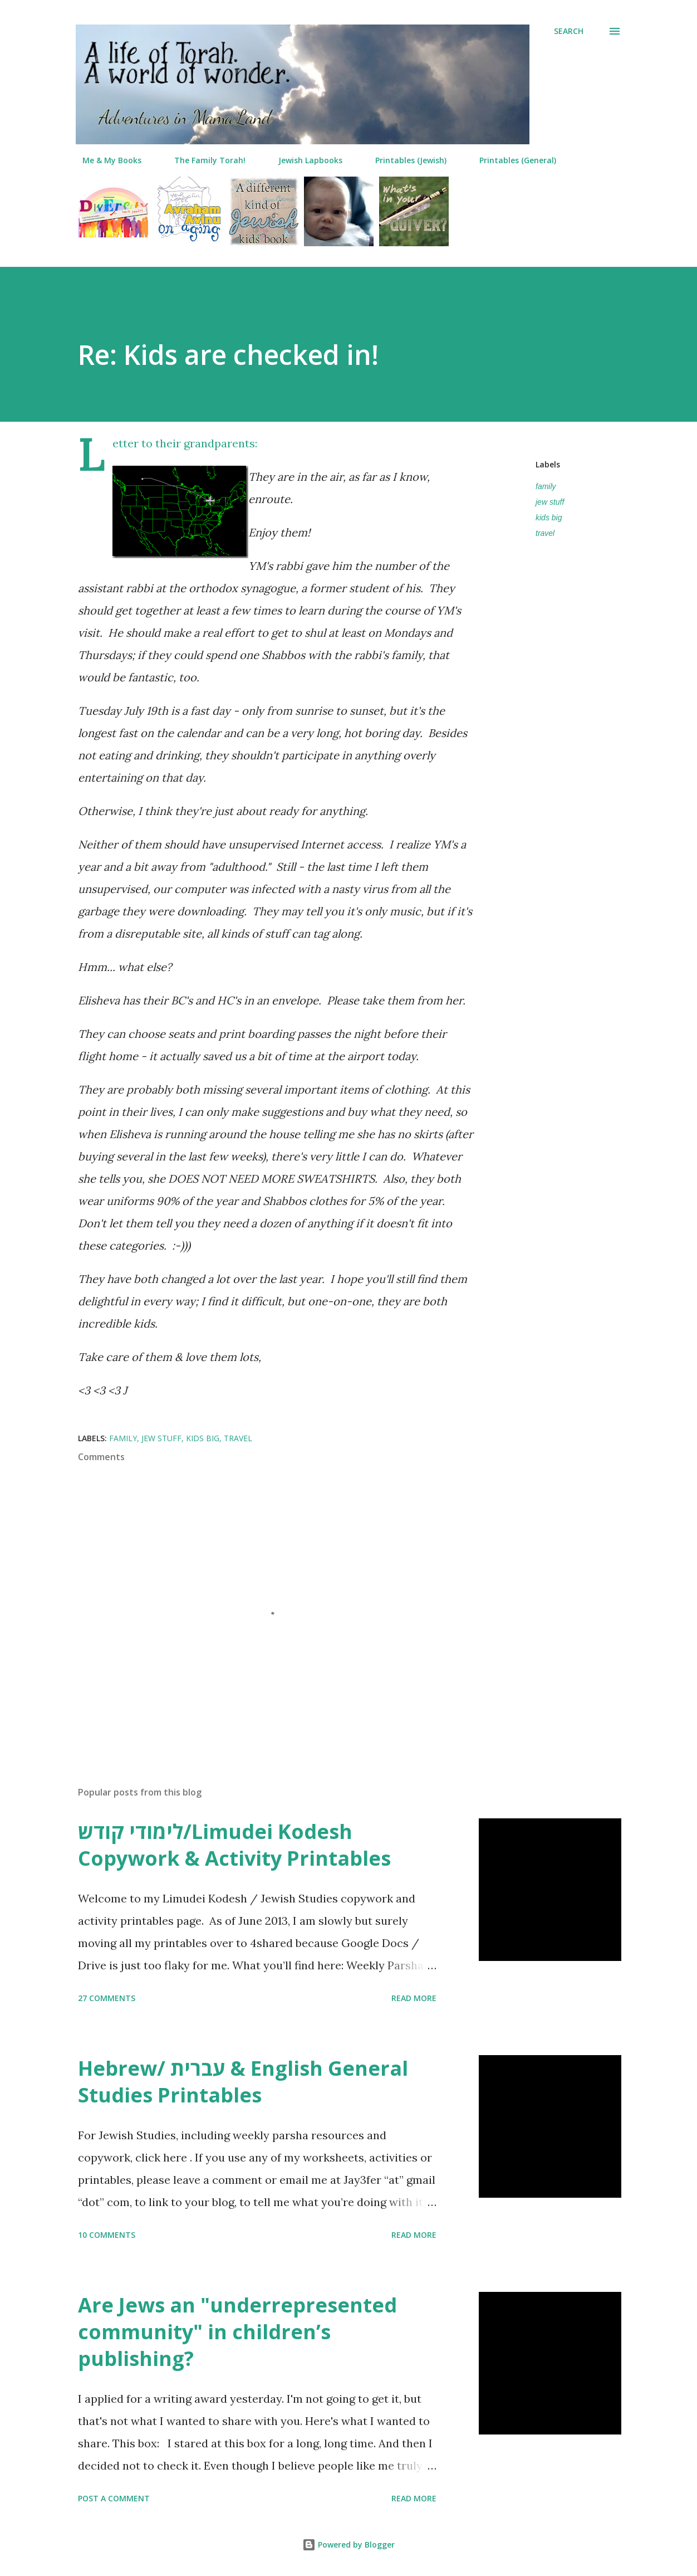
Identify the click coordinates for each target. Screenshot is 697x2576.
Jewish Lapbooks (304, 160)
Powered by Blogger (348, 2544)
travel (545, 533)
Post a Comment (114, 2498)
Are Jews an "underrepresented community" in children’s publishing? (237, 2331)
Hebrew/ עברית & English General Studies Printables (243, 2082)
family (546, 486)
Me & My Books (105, 160)
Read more (413, 1998)
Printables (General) (511, 160)
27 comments (106, 1998)
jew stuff (550, 501)
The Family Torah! (203, 160)
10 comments (106, 2234)
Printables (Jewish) (404, 160)
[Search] (568, 31)
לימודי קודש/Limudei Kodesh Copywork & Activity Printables (234, 1845)
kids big (549, 517)
